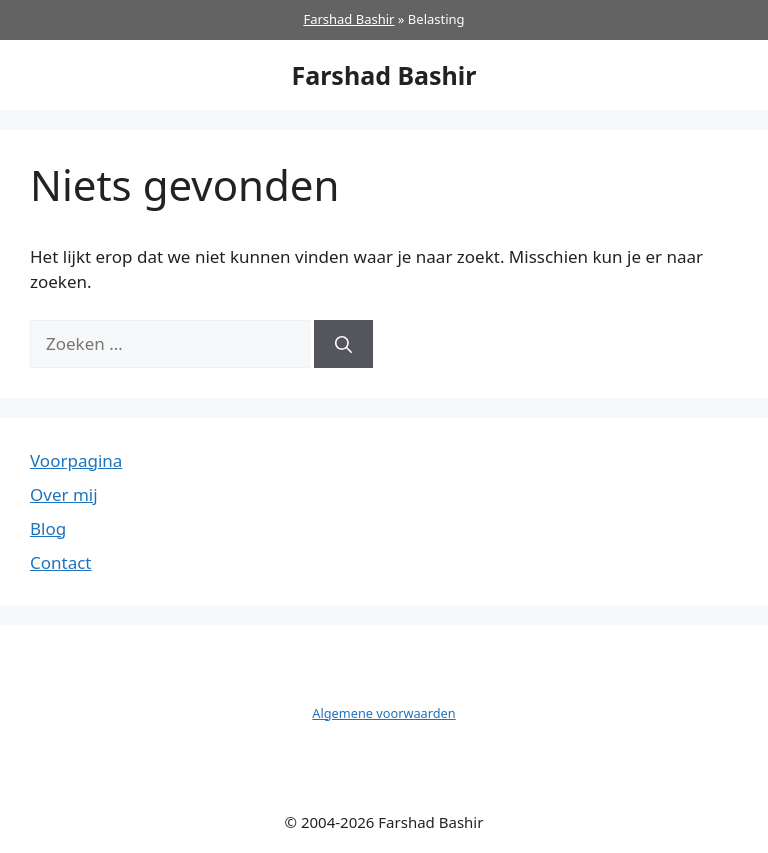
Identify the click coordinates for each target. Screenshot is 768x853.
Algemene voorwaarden (383, 713)
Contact (61, 562)
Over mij (64, 494)
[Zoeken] (343, 344)
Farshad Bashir (348, 19)
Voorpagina (76, 460)
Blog (48, 528)
